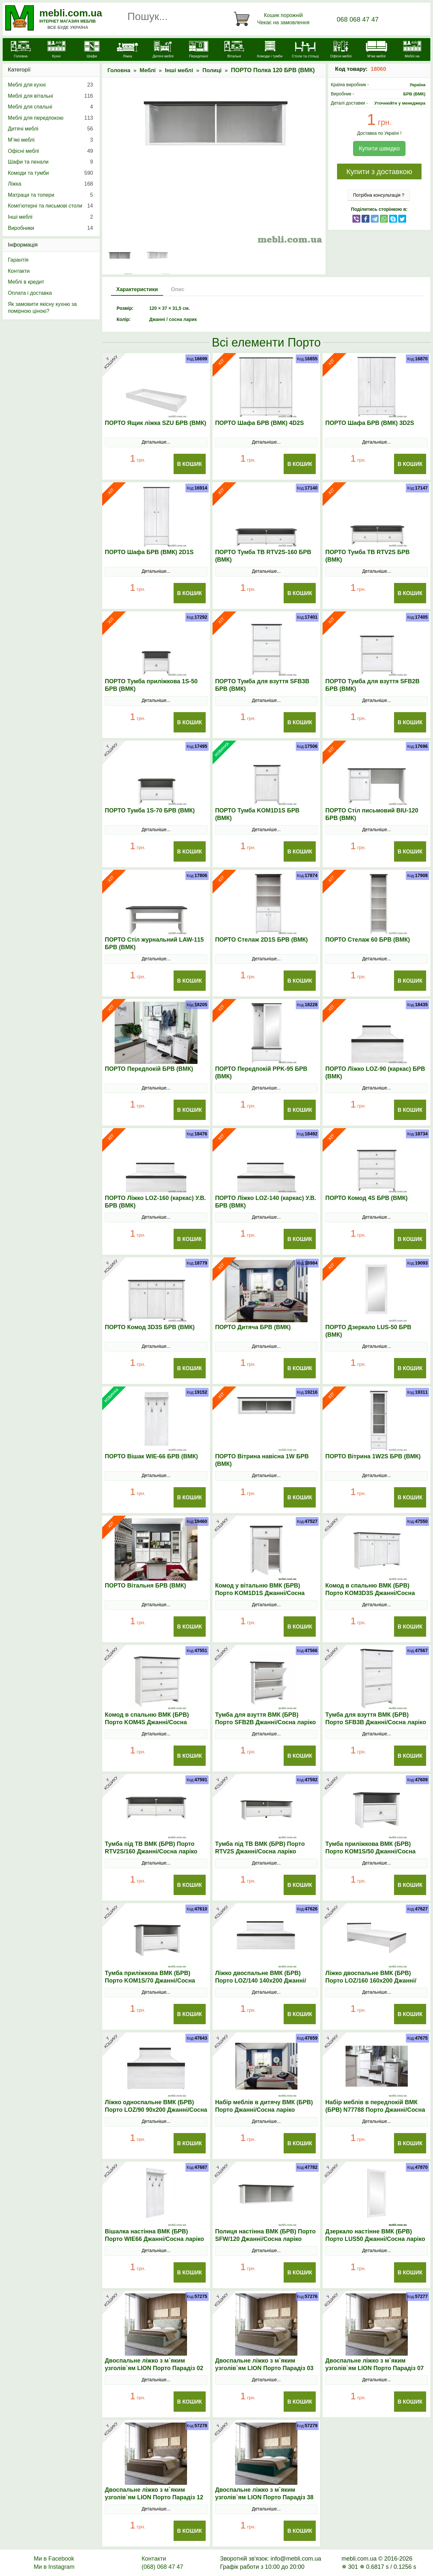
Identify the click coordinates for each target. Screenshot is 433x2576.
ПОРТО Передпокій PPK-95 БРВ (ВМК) (261, 1073)
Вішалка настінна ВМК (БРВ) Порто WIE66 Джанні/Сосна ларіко (154, 2235)
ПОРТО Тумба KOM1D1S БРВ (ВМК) (257, 814)
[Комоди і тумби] (270, 50)
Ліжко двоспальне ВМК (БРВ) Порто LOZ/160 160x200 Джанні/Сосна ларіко (370, 1980)
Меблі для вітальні (50, 96)
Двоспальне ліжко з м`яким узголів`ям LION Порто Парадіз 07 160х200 (374, 2368)
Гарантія (18, 260)
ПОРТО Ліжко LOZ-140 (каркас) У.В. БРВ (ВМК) (265, 1202)
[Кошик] (273, 19)
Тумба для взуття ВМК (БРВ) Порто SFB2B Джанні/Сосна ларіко (265, 1718)
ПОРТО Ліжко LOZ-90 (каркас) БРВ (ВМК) (375, 1073)
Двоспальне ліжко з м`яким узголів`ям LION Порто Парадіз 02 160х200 (154, 2368)
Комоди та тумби (50, 173)
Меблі (148, 70)
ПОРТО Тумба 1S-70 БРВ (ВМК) (150, 810)
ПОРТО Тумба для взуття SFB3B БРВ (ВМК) (262, 685)
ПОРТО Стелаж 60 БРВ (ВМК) (367, 939)
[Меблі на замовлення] (412, 53)
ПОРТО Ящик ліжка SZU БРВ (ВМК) (155, 423)
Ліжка (50, 184)
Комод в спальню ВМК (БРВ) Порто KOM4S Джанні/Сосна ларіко (147, 1722)
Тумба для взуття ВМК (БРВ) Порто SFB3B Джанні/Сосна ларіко (375, 1718)
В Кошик (189, 464)
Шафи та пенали (50, 162)
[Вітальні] (234, 50)
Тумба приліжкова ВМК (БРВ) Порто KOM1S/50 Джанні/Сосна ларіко (370, 1851)
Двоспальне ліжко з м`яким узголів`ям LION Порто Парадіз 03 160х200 (264, 2368)
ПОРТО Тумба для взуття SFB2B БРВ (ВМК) (372, 685)
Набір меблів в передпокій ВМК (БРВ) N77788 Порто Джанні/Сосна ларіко (375, 2110)
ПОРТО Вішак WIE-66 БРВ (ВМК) (151, 1456)
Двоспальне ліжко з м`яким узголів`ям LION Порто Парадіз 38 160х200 (264, 2497)
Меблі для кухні (50, 85)
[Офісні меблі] (341, 50)
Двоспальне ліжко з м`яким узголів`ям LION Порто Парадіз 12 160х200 (154, 2497)
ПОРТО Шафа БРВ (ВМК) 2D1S (149, 552)
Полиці (212, 70)
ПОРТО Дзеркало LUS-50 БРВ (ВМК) (368, 1331)
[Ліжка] (127, 50)
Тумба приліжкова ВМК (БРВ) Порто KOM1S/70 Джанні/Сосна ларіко (150, 1980)
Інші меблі (179, 70)
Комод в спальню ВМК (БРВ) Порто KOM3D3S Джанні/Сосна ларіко (370, 1593)
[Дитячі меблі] (163, 50)
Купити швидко (379, 148)
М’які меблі (50, 140)
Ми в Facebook (54, 2558)
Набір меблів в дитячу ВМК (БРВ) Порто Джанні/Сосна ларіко (264, 2106)
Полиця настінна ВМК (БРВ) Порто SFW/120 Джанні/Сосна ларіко (265, 2235)
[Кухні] (56, 50)
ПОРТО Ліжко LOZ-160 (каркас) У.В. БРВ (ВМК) (155, 1202)
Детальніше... (155, 442)
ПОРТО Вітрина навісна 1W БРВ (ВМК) (262, 1460)
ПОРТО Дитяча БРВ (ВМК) (253, 1327)
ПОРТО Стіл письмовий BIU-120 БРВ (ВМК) (371, 814)
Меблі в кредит (26, 282)
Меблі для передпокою (50, 118)
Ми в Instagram (54, 2567)
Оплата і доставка (30, 293)
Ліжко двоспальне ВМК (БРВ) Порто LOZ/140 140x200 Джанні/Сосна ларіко (260, 1980)
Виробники (50, 228)
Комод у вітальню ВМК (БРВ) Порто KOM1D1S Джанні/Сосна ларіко (260, 1593)
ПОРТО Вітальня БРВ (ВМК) (145, 1585)
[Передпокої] (198, 50)
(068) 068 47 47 (162, 2567)
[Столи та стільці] (305, 50)
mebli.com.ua (70, 13)
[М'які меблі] (376, 50)
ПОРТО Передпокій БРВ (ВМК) (149, 1069)
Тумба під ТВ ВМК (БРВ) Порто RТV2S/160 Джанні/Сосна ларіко (151, 1848)
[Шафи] (92, 50)
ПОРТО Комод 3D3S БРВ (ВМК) (150, 1327)
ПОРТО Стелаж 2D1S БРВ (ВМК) (261, 939)
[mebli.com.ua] (21, 50)
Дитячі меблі (50, 128)
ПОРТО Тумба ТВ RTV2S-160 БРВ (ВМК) (263, 556)
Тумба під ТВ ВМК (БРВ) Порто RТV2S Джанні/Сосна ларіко (260, 1848)
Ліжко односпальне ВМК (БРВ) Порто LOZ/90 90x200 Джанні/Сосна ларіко (156, 2110)
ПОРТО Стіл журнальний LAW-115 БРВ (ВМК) (154, 943)
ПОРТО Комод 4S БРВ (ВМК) (366, 1198)
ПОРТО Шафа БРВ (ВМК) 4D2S (259, 423)
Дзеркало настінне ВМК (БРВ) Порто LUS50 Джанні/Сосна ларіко (375, 2235)
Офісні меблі (50, 151)
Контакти (19, 271)
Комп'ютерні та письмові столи (50, 206)
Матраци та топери (50, 195)
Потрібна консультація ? (379, 195)
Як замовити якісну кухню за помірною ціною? (42, 307)
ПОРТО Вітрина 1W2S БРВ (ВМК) (373, 1456)
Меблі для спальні (50, 106)
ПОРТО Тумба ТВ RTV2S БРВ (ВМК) (367, 556)
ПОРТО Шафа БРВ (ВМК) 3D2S (369, 423)
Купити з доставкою (379, 172)
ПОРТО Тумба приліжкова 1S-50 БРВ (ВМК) (151, 685)
